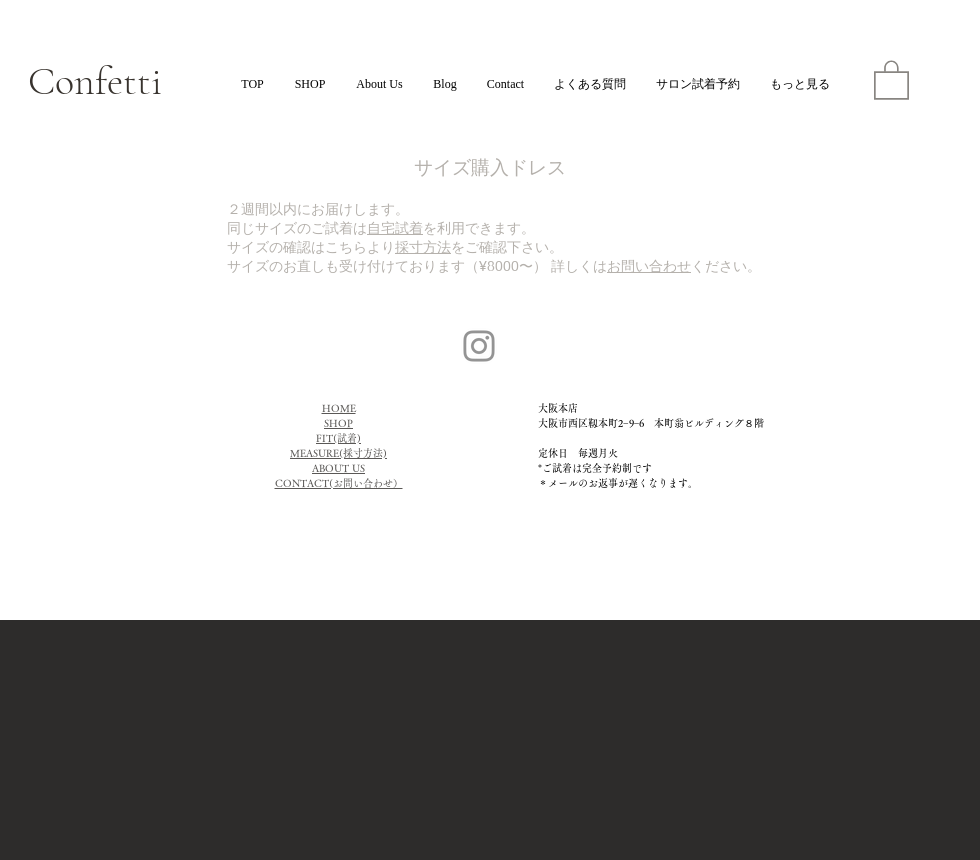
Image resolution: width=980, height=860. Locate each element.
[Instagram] (479, 346)
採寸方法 (423, 246)
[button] (891, 79)
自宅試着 (395, 227)
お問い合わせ (649, 265)
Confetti (95, 81)
